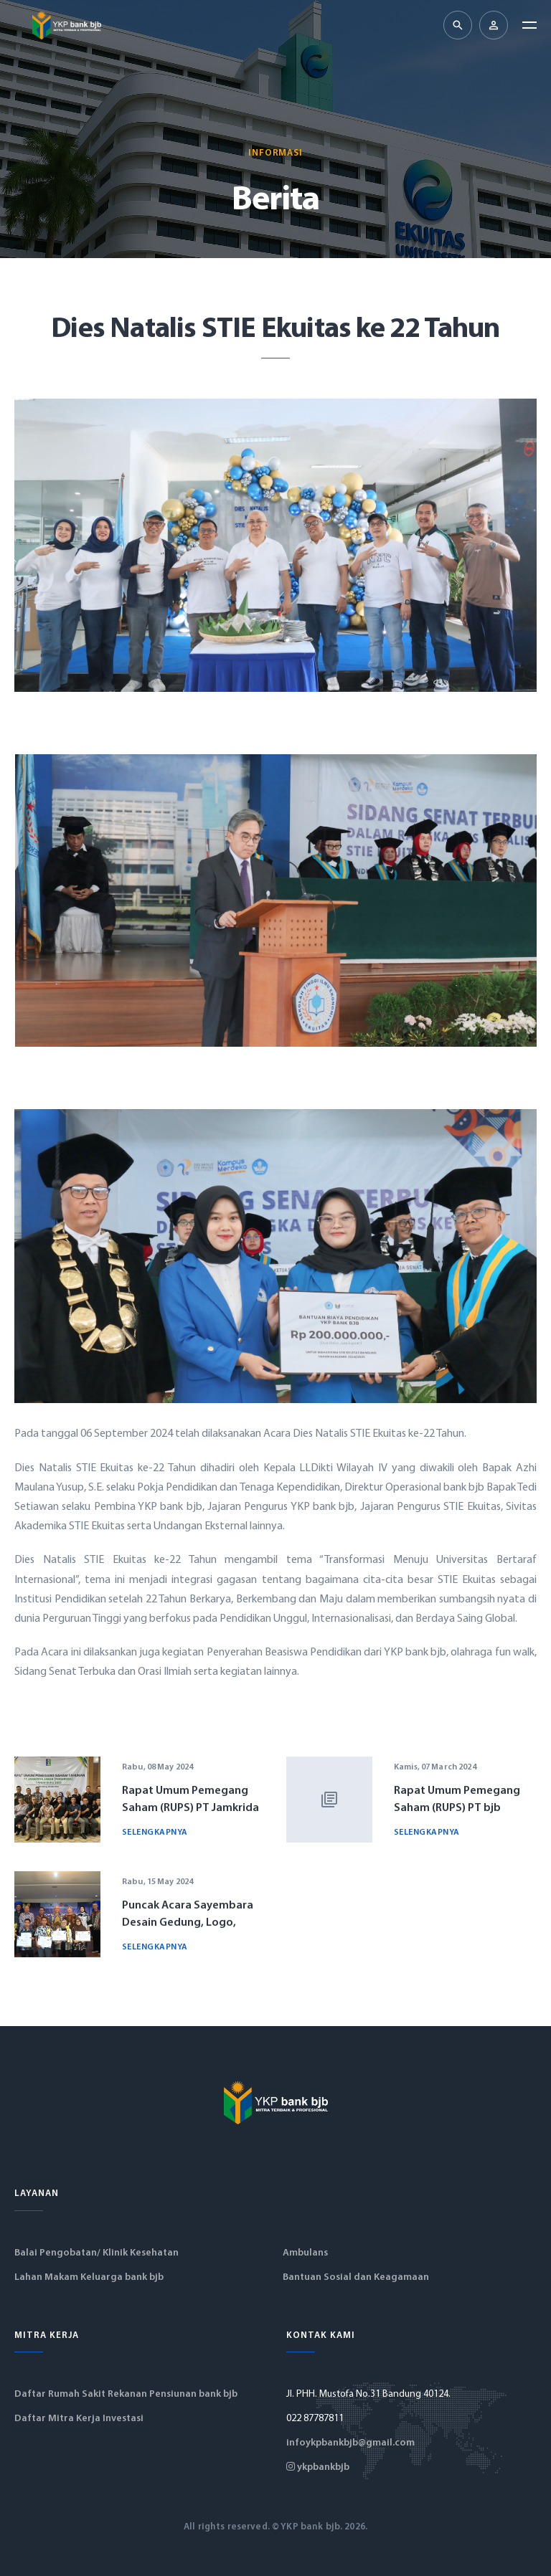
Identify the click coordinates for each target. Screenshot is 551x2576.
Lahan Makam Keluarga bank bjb (89, 2277)
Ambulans (305, 2253)
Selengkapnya (155, 1832)
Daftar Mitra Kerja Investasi (78, 2418)
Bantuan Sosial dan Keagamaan (356, 2277)
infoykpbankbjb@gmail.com (350, 2443)
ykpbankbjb (317, 2467)
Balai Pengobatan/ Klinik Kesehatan (96, 2253)
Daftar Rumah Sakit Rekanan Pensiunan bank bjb (125, 2394)
